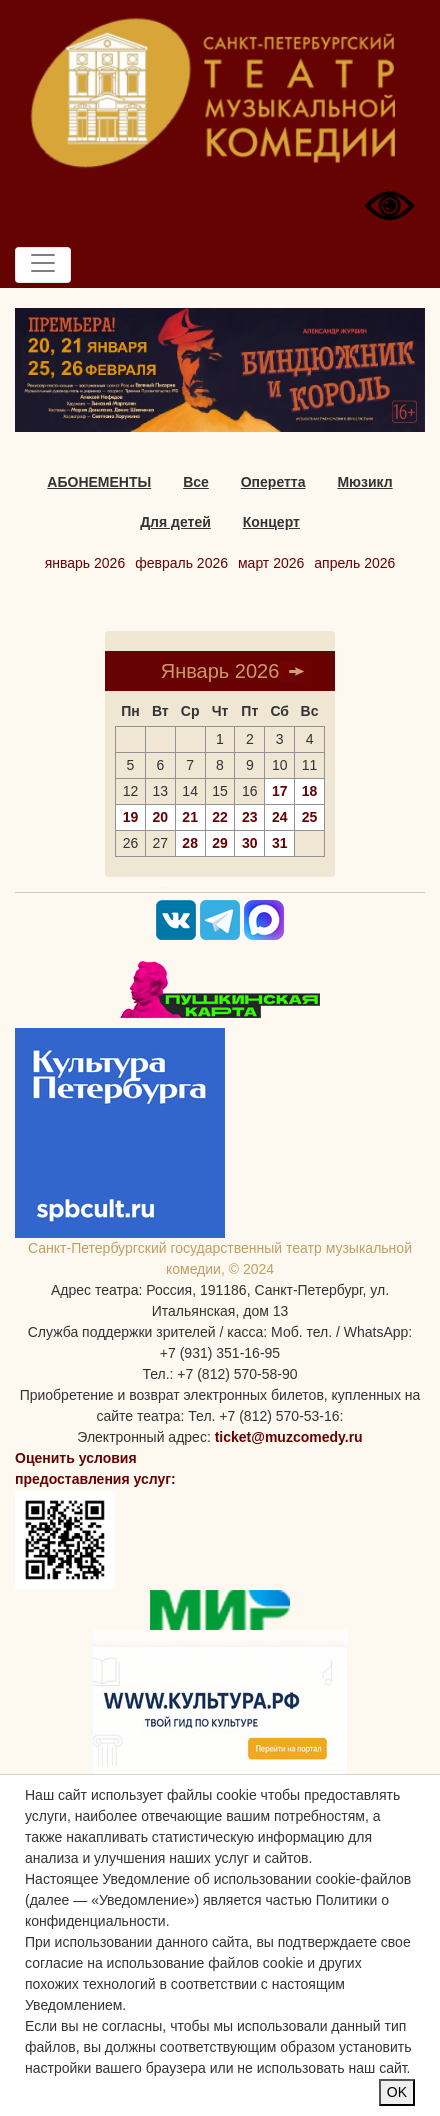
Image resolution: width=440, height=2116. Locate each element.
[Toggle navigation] (43, 265)
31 (280, 843)
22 (220, 817)
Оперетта (273, 482)
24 (280, 817)
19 (131, 817)
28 (190, 843)
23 (250, 817)
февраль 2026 (181, 563)
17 (280, 791)
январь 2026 (85, 563)
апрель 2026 (354, 563)
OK (397, 2092)
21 (190, 817)
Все (196, 482)
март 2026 (271, 563)
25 (310, 817)
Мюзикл (364, 482)
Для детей (175, 522)
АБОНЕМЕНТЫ (99, 482)
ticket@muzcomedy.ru (289, 1437)
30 (250, 843)
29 (220, 843)
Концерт (271, 522)
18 (310, 791)
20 (160, 817)
